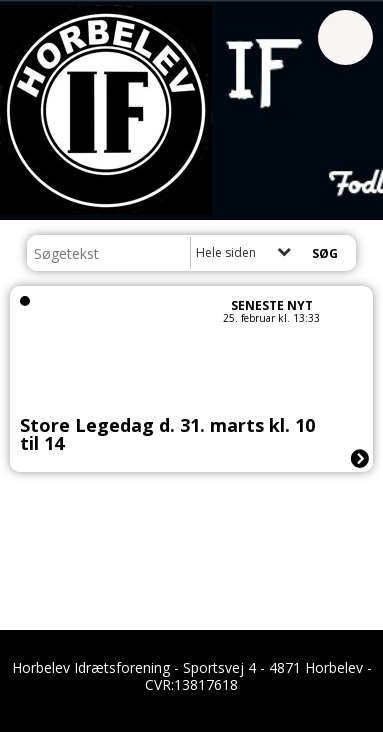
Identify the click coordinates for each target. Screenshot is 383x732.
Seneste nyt (272, 305)
